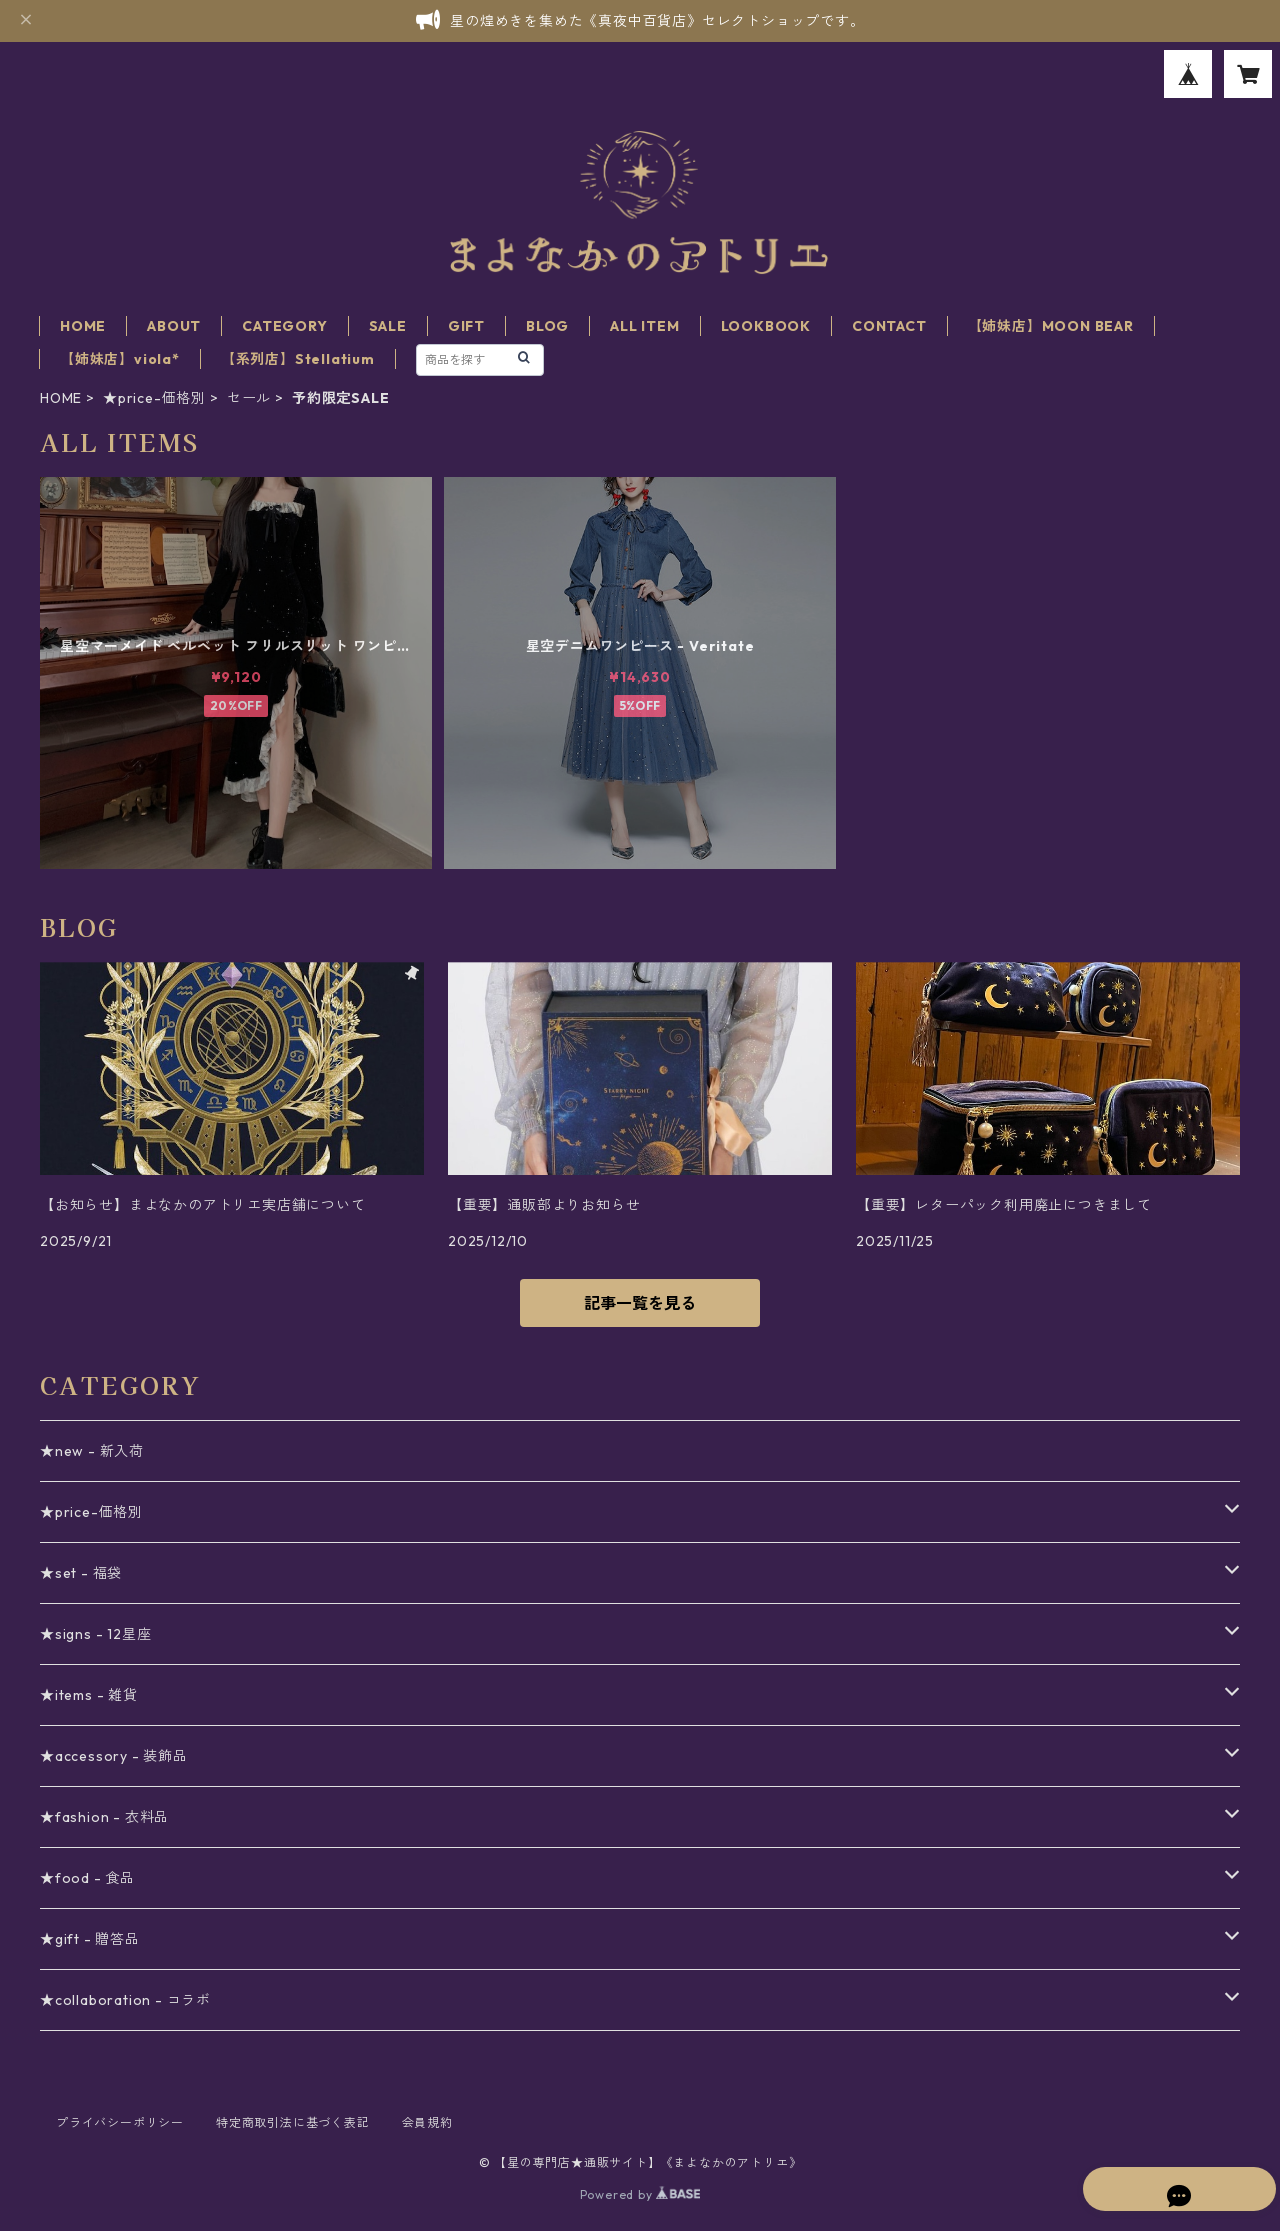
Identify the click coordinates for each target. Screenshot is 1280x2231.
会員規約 (427, 2122)
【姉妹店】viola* (120, 359)
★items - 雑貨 (89, 1695)
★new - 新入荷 (92, 1451)
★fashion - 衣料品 (104, 1817)
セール (249, 398)
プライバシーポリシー (120, 2122)
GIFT (466, 326)
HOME (83, 326)
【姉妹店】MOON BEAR (1051, 326)
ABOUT (174, 326)
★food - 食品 (87, 1878)
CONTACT (889, 326)
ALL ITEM (644, 326)
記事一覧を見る (640, 1303)
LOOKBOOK (766, 326)
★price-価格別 (154, 398)
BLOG (547, 326)
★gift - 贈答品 (90, 1939)
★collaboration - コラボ (125, 2000)
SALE (388, 326)
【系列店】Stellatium (298, 359)
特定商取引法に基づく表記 (293, 2122)
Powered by (640, 2194)
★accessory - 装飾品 (114, 1756)
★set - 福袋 (81, 1573)
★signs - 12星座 (95, 1634)
